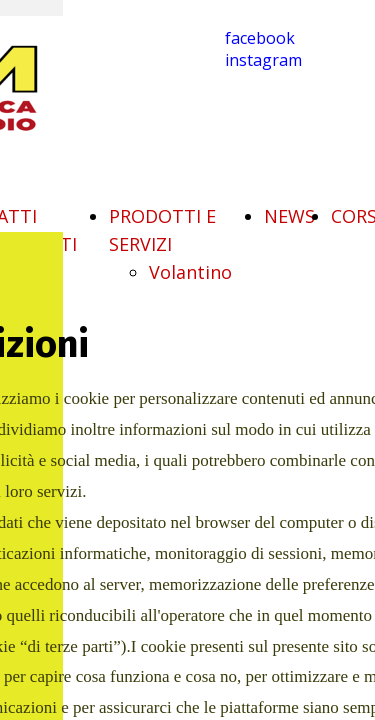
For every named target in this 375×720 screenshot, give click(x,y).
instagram (263, 60)
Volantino (190, 272)
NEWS (289, 216)
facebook (260, 38)
